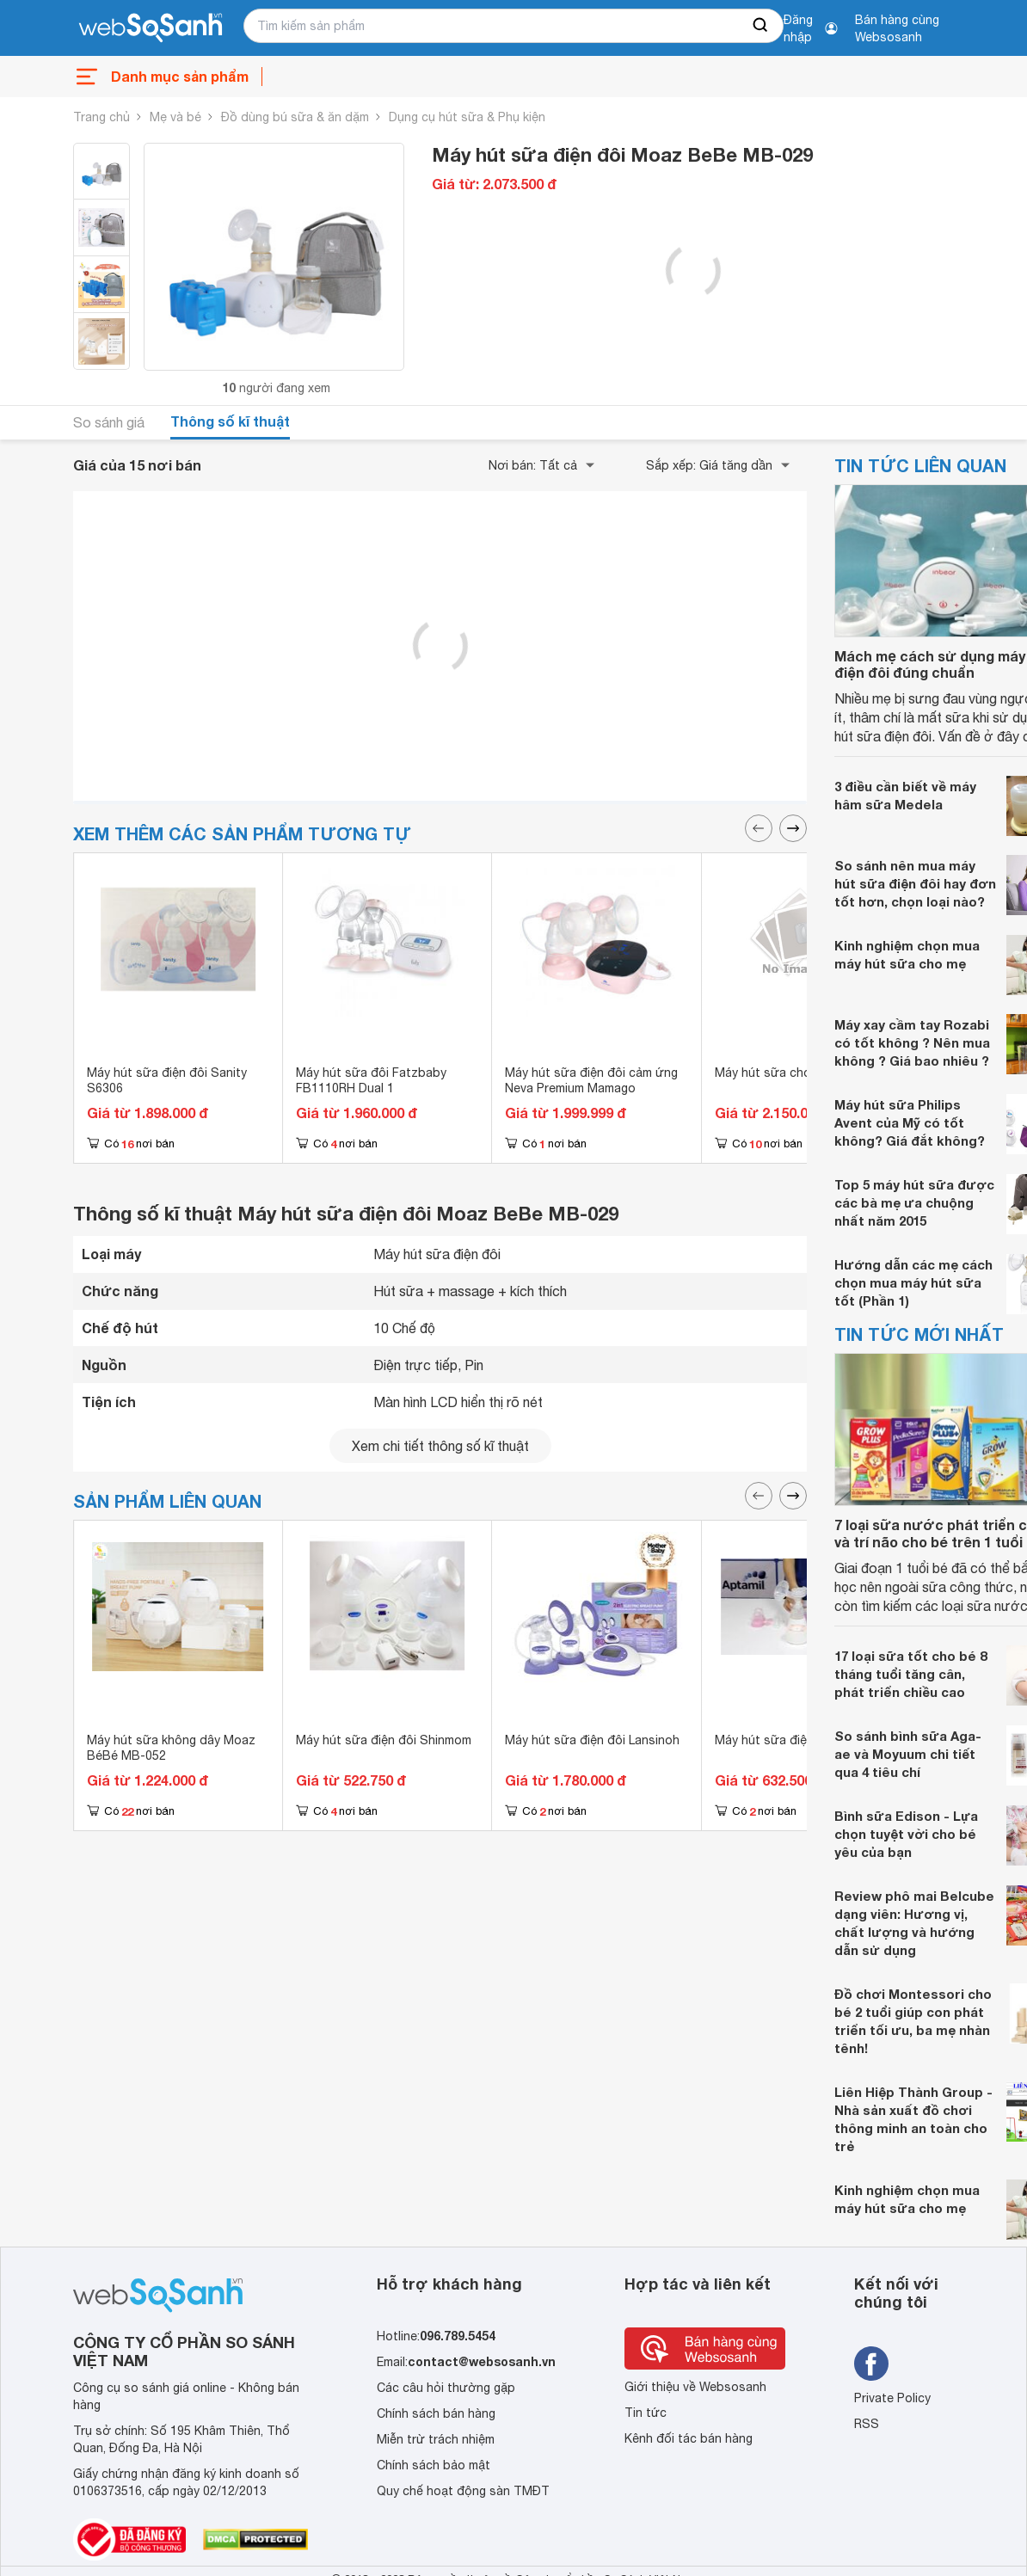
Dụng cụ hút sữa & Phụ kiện (467, 117)
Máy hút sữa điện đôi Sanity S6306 (167, 1080)
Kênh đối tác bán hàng (688, 2438)
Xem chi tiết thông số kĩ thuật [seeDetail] (440, 1446)
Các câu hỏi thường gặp (446, 2388)
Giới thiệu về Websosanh (695, 2387)
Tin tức (645, 2412)
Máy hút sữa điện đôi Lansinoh (592, 1740)
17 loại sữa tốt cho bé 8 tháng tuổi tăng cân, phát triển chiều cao (910, 1674)
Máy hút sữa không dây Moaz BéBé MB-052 (171, 1747)
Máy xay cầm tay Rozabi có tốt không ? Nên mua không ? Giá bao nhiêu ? (912, 1042)
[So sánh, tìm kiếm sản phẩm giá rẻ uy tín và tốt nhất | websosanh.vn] (150, 28)
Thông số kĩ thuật (230, 421)
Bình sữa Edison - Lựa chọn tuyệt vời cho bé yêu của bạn (906, 1834)
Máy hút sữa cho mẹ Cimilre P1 (802, 1072)
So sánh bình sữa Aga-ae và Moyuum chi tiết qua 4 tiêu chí (907, 1754)
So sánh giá (109, 422)
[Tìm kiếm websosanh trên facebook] (871, 2363)
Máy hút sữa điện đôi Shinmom (383, 1740)
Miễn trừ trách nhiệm (436, 2439)
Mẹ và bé (175, 117)
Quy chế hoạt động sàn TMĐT (463, 2491)
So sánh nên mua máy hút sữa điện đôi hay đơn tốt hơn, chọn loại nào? (915, 883)
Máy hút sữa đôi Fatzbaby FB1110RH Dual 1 (371, 1080)
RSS (866, 2424)
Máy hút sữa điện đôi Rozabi (796, 1740)
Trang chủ (101, 117)
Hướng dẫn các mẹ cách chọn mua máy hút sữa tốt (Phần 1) (913, 1282)
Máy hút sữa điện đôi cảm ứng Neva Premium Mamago (591, 1080)
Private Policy (892, 2398)
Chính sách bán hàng (436, 2413)
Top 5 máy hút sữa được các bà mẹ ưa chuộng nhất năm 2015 (914, 1202)
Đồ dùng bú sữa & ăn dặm (295, 117)
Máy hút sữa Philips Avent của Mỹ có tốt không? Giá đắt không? (909, 1122)
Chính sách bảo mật (433, 2465)
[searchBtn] (761, 25)
